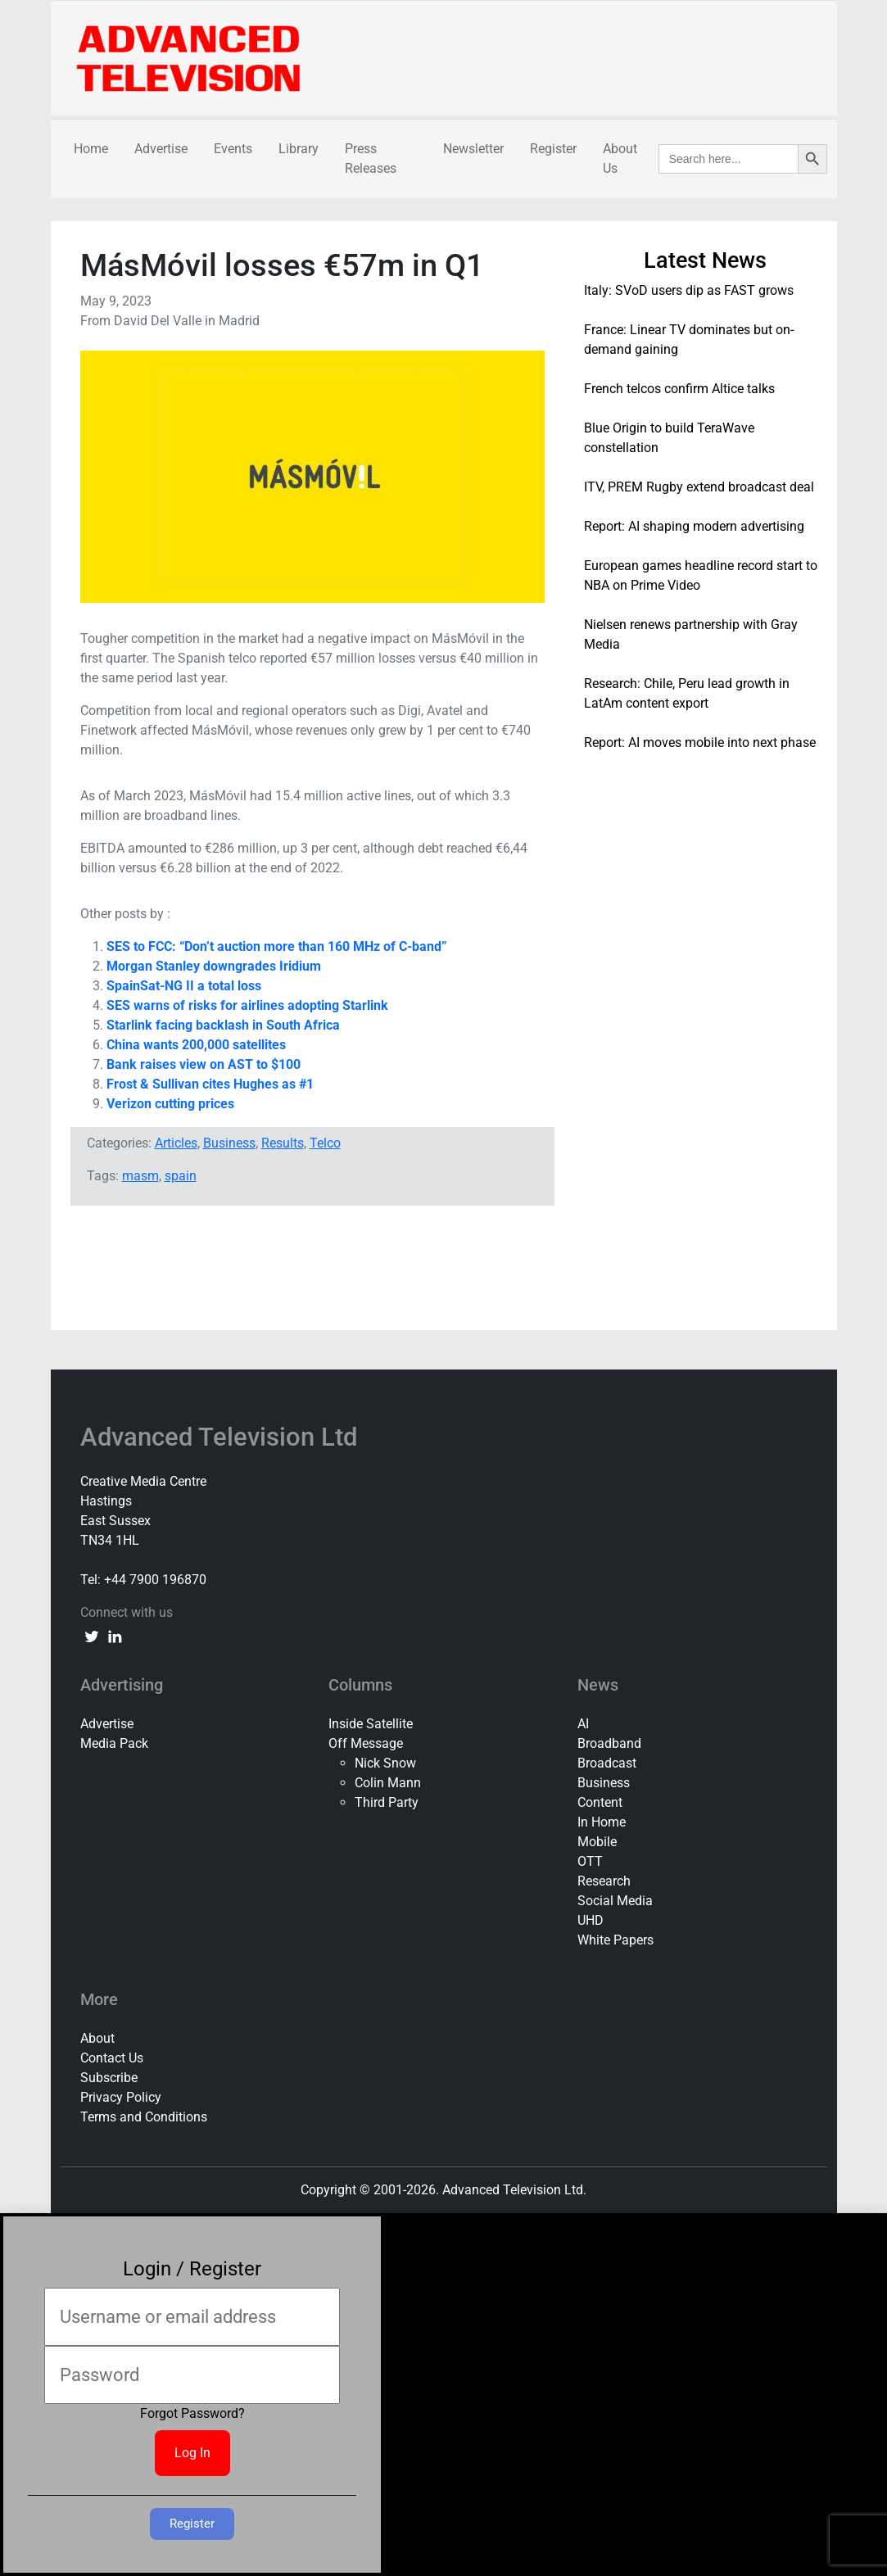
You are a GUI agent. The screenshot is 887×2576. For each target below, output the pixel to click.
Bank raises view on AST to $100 (205, 1064)
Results (282, 1143)
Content (599, 1802)
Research (604, 1881)
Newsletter (473, 148)
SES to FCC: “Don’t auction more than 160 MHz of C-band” (276, 946)
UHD (590, 1920)
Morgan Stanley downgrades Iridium (213, 966)
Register (553, 148)
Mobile (597, 1841)
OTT (590, 1861)
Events (233, 148)
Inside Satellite (370, 1724)
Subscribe (109, 2077)
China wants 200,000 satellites (196, 1045)
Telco (325, 1143)
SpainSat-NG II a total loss (183, 986)
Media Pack (114, 1743)
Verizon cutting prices (170, 1103)
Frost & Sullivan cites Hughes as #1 (210, 1084)
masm (140, 1176)
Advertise (161, 148)
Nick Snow (385, 1763)
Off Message (365, 1743)
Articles (176, 1143)
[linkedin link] (114, 1636)
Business (229, 1143)
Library (298, 148)
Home (91, 148)
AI (583, 1724)
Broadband (609, 1743)
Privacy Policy (120, 2097)
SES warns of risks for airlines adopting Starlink (247, 1005)
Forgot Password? (192, 2413)
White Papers (615, 1940)
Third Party (387, 1802)
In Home (601, 1822)
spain (181, 1176)
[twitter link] (91, 1636)
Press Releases (370, 158)
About (97, 2038)
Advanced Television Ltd (222, 1437)
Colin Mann (388, 1783)
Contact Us (111, 2058)
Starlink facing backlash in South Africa (223, 1025)
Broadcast (606, 1763)
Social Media (615, 1900)
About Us (620, 158)
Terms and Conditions (143, 2117)
